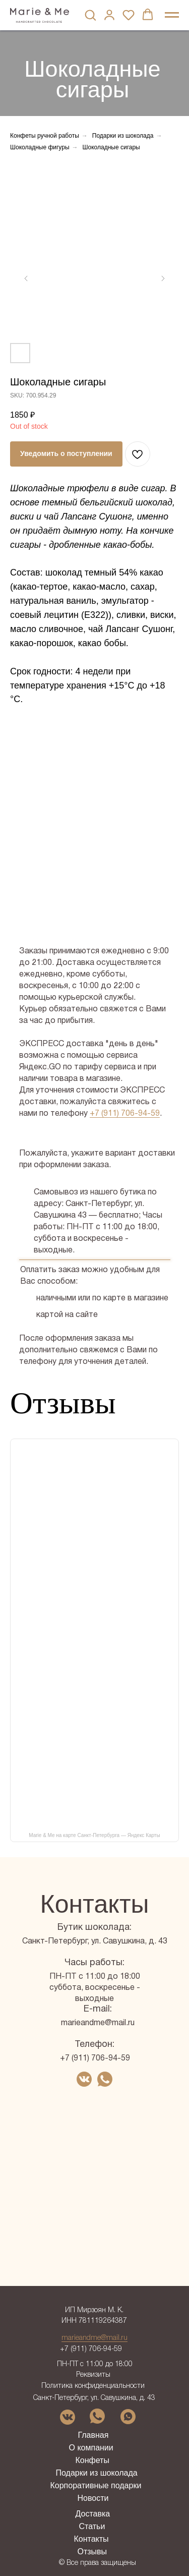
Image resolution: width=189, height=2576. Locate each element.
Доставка (93, 2513)
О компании (91, 2447)
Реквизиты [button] (93, 2375)
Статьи (92, 2526)
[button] (90, 15)
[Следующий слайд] (163, 278)
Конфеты (92, 2460)
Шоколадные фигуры (40, 147)
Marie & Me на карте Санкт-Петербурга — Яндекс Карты (94, 1835)
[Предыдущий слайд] (26, 278)
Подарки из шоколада (123, 135)
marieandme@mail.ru (98, 2023)
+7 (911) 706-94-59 (125, 1113)
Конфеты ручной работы (44, 135)
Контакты (91, 2539)
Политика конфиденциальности (93, 2386)
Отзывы (92, 2551)
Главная (93, 2435)
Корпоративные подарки (96, 2485)
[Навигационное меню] (172, 15)
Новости (93, 2498)
